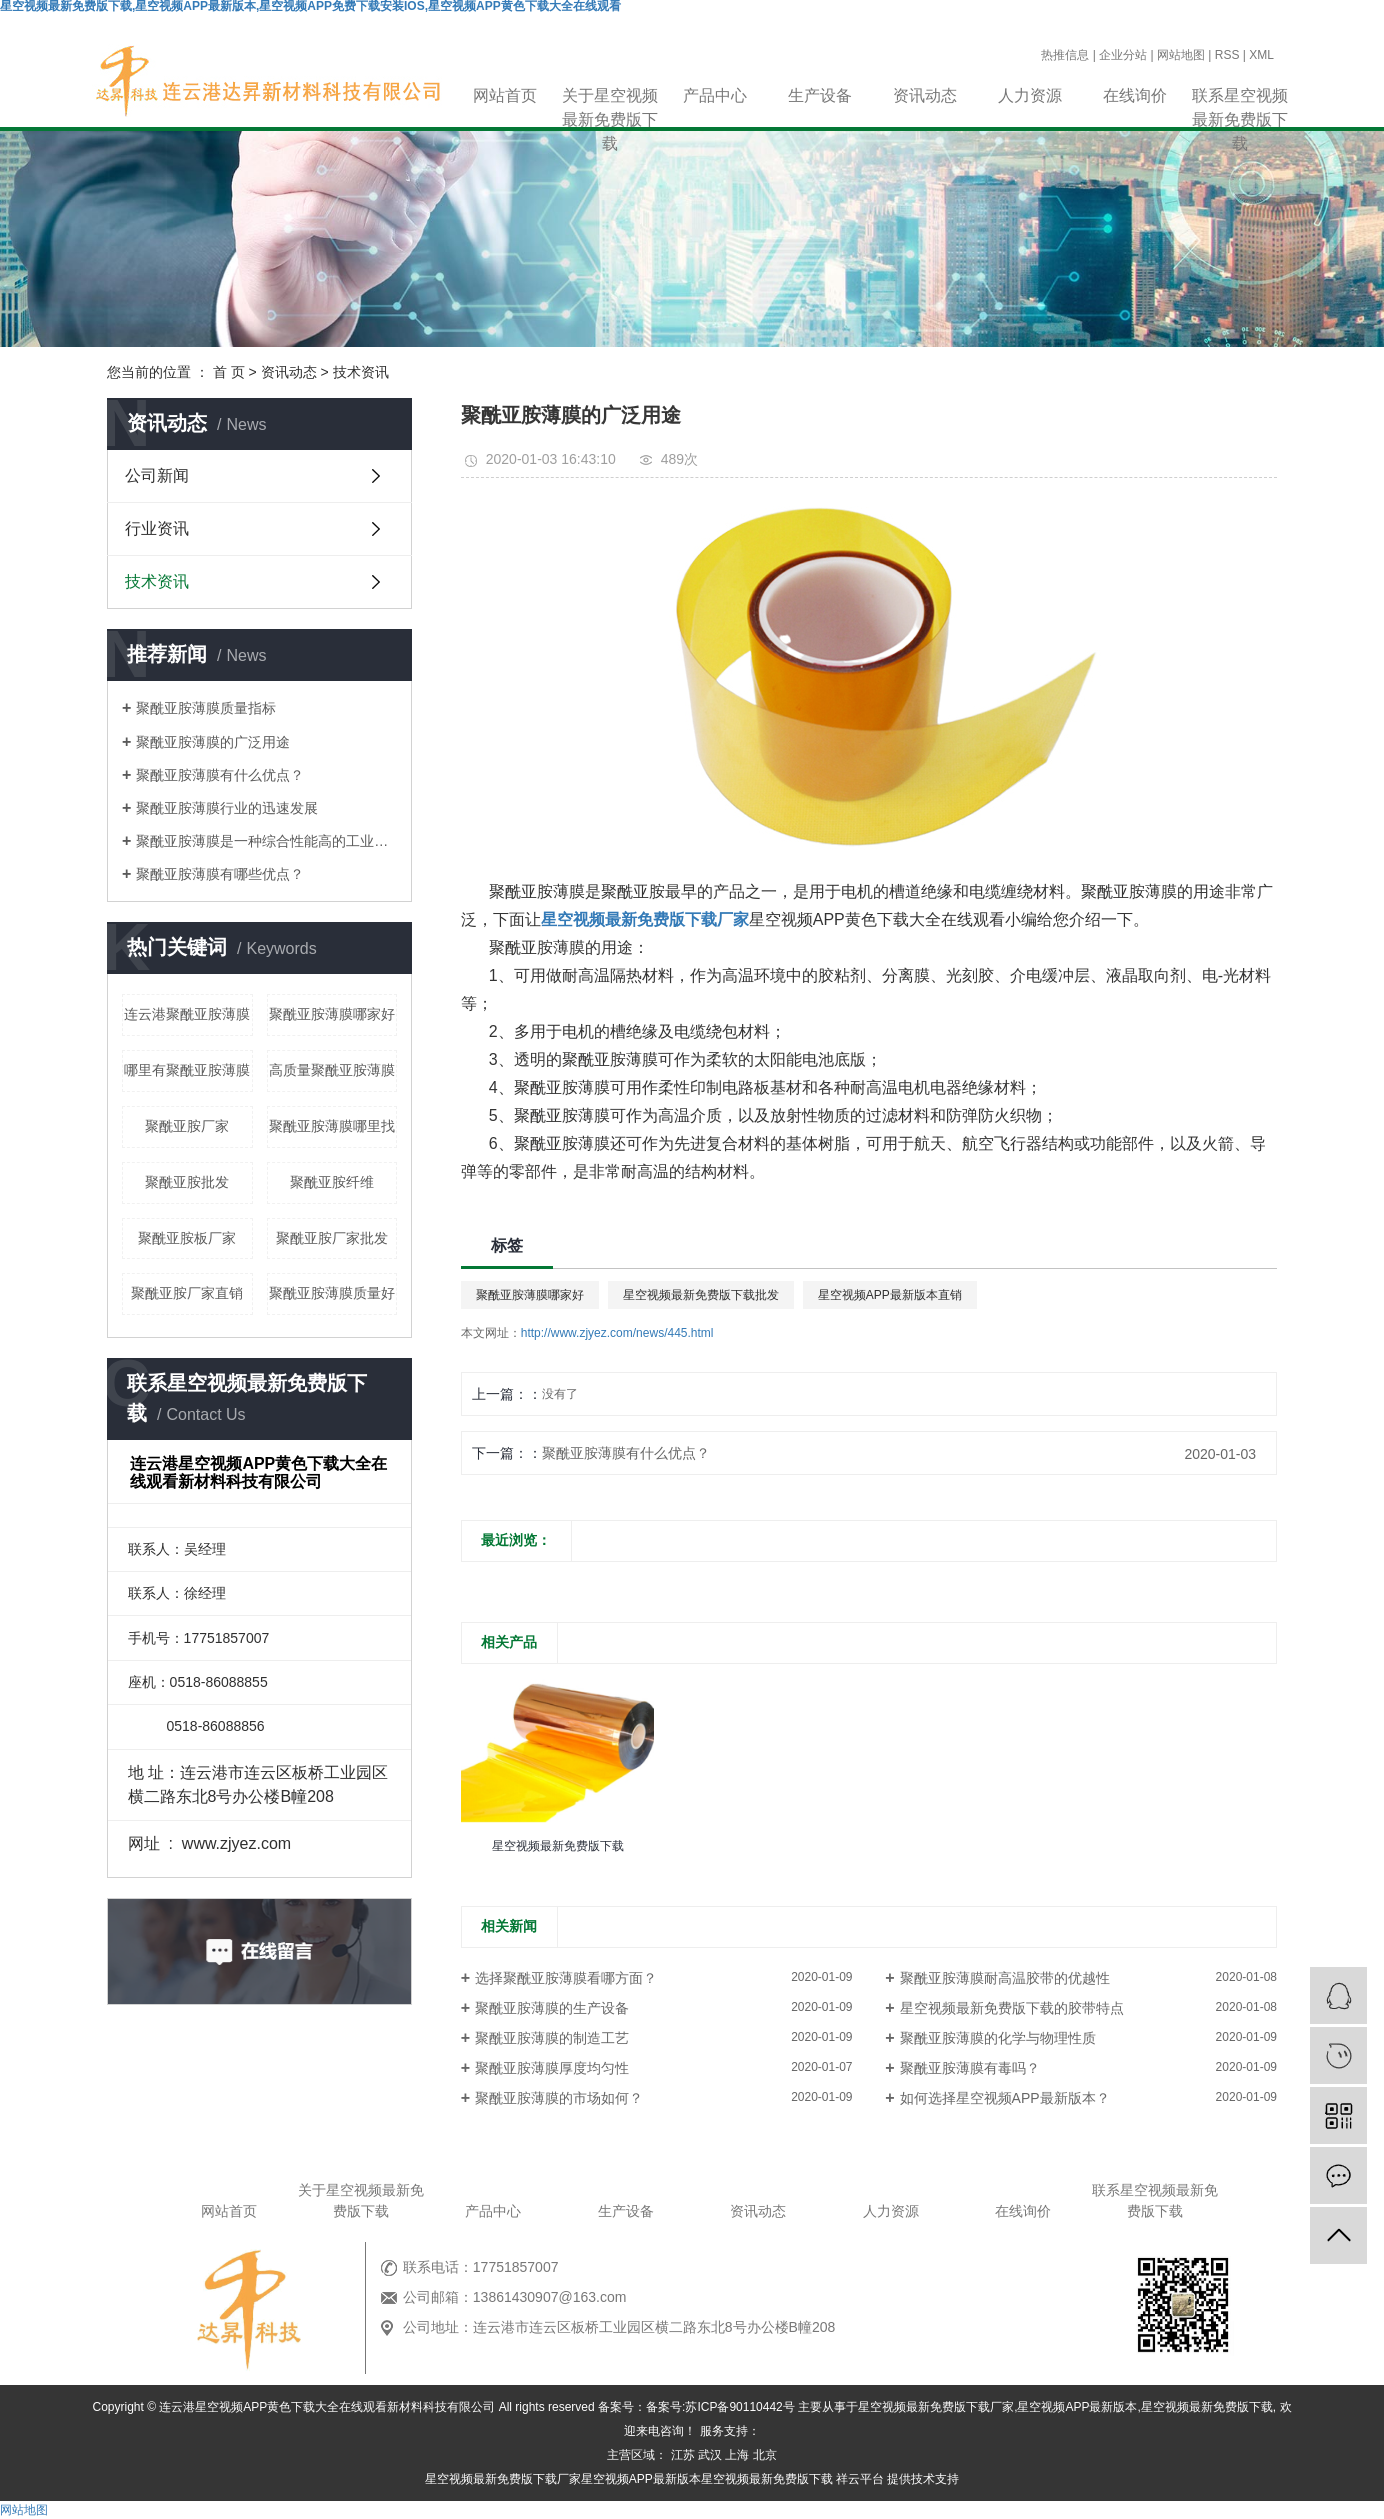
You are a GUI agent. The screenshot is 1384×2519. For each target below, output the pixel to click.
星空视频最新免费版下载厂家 (936, 2407)
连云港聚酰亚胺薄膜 (187, 1014)
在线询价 (1135, 95)
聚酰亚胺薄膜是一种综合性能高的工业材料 (266, 841)
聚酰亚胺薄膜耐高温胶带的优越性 (1005, 1978)
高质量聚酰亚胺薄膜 (332, 1070)
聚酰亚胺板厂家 (187, 1238)
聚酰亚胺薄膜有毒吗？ (970, 2068)
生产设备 (820, 95)
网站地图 (1181, 55)
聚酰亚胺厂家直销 (187, 1293)
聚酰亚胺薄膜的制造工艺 (552, 2038)
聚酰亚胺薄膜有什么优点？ (220, 775)
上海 (737, 2455)
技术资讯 (361, 372)
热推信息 (1065, 55)
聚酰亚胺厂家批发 (332, 1238)
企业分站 (1123, 55)
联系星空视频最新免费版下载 (1240, 97)
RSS (1227, 55)
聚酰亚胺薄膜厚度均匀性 (552, 2068)
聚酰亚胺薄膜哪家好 (332, 1014)
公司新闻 (157, 475)
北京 (765, 2455)
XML (1261, 55)
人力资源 (1030, 95)
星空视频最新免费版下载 (1207, 2407)
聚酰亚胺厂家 (187, 1126)
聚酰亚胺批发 (187, 1182)
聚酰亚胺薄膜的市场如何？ (559, 2098)
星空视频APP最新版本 (1077, 2407)
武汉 (710, 2455)
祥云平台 (860, 2479)
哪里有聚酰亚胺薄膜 (187, 1070)
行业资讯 (157, 528)
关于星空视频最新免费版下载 (610, 97)
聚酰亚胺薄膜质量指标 (206, 708)
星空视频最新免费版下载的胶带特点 (1012, 2008)
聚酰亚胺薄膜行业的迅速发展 (227, 808)
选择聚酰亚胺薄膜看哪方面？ (566, 1978)
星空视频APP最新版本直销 (890, 1295)
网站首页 (505, 95)
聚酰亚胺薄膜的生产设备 (552, 2008)
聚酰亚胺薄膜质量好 (332, 1293)
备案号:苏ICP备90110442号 (720, 2407)
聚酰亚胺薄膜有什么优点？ (626, 1453)
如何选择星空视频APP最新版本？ (1005, 2098)
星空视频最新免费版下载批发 (701, 1295)
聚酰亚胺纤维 (332, 1182)
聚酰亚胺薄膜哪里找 (332, 1126)
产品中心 (715, 95)
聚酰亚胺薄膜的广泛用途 (213, 742)
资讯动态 (925, 95)
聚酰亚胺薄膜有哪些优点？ (220, 874)
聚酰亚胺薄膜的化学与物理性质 (998, 2038)
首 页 (229, 372)
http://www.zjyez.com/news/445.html (617, 1333)
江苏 (683, 2455)
